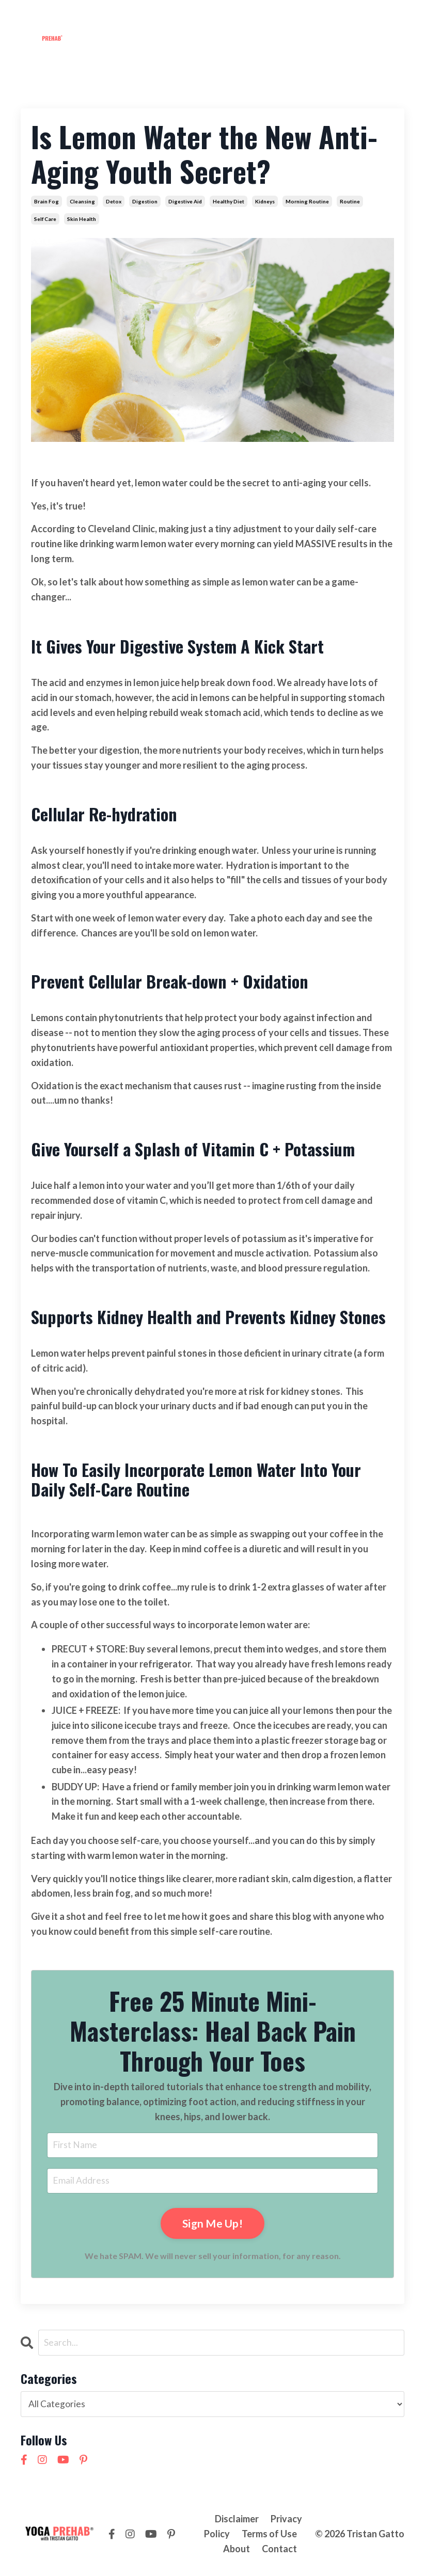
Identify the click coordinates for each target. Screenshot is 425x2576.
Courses (214, 17)
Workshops (162, 17)
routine (350, 201)
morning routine (307, 201)
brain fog (46, 201)
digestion (145, 201)
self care (45, 219)
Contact (297, 17)
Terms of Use (269, 2535)
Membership (101, 17)
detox (113, 201)
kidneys (265, 201)
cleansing (82, 201)
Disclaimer (237, 2520)
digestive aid (185, 201)
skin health (81, 219)
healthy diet (228, 201)
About (256, 17)
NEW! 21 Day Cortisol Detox (342, 40)
